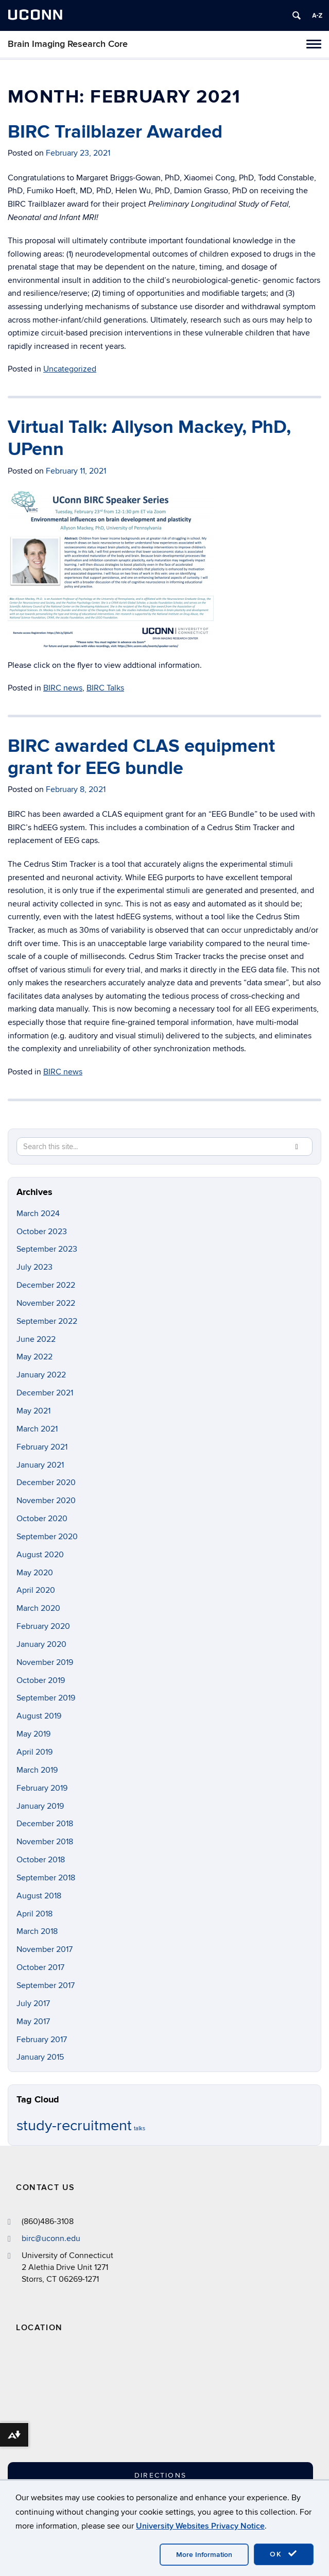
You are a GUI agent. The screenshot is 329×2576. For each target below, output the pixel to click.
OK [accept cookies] (284, 2553)
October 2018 (40, 1860)
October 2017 (40, 1967)
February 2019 (41, 1788)
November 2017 (44, 1949)
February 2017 (41, 2039)
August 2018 (38, 1896)
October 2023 (41, 1231)
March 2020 (38, 1608)
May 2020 (34, 1573)
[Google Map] (111, 2407)
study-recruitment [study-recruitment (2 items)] (74, 2125)
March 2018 (37, 1931)
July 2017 (33, 2003)
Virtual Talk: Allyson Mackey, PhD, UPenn (149, 438)
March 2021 (37, 1429)
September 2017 (45, 1985)
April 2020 (35, 1590)
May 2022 (34, 1357)
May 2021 (33, 1411)
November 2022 (45, 1303)
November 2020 (46, 1500)
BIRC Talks (105, 688)
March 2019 (37, 1770)
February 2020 (43, 1626)
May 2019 (33, 1734)
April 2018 (34, 1914)
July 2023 (34, 1267)
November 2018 (44, 1842)
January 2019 (40, 1806)
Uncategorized (69, 369)
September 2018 (45, 1878)
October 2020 (41, 1518)
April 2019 (34, 1752)
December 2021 (44, 1393)
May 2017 (33, 2021)
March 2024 (38, 1213)
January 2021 (40, 1465)
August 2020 (40, 1555)
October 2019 (40, 1680)
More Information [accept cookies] (204, 2554)
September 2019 (45, 1698)
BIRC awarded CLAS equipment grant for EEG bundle (141, 757)
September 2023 (46, 1249)
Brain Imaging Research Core (68, 44)
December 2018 (44, 1824)
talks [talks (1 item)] (139, 2128)
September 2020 (47, 1536)
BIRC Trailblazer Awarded (115, 132)
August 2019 (38, 1716)
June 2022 (36, 1339)
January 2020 (41, 1644)
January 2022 (41, 1375)
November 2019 (44, 1662)
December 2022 (45, 1285)
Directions (160, 2475)
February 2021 (41, 1447)
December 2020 (46, 1482)
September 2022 (46, 1321)
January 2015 (40, 2057)
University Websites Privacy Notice (200, 2526)
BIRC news (62, 688)
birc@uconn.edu (51, 2238)
